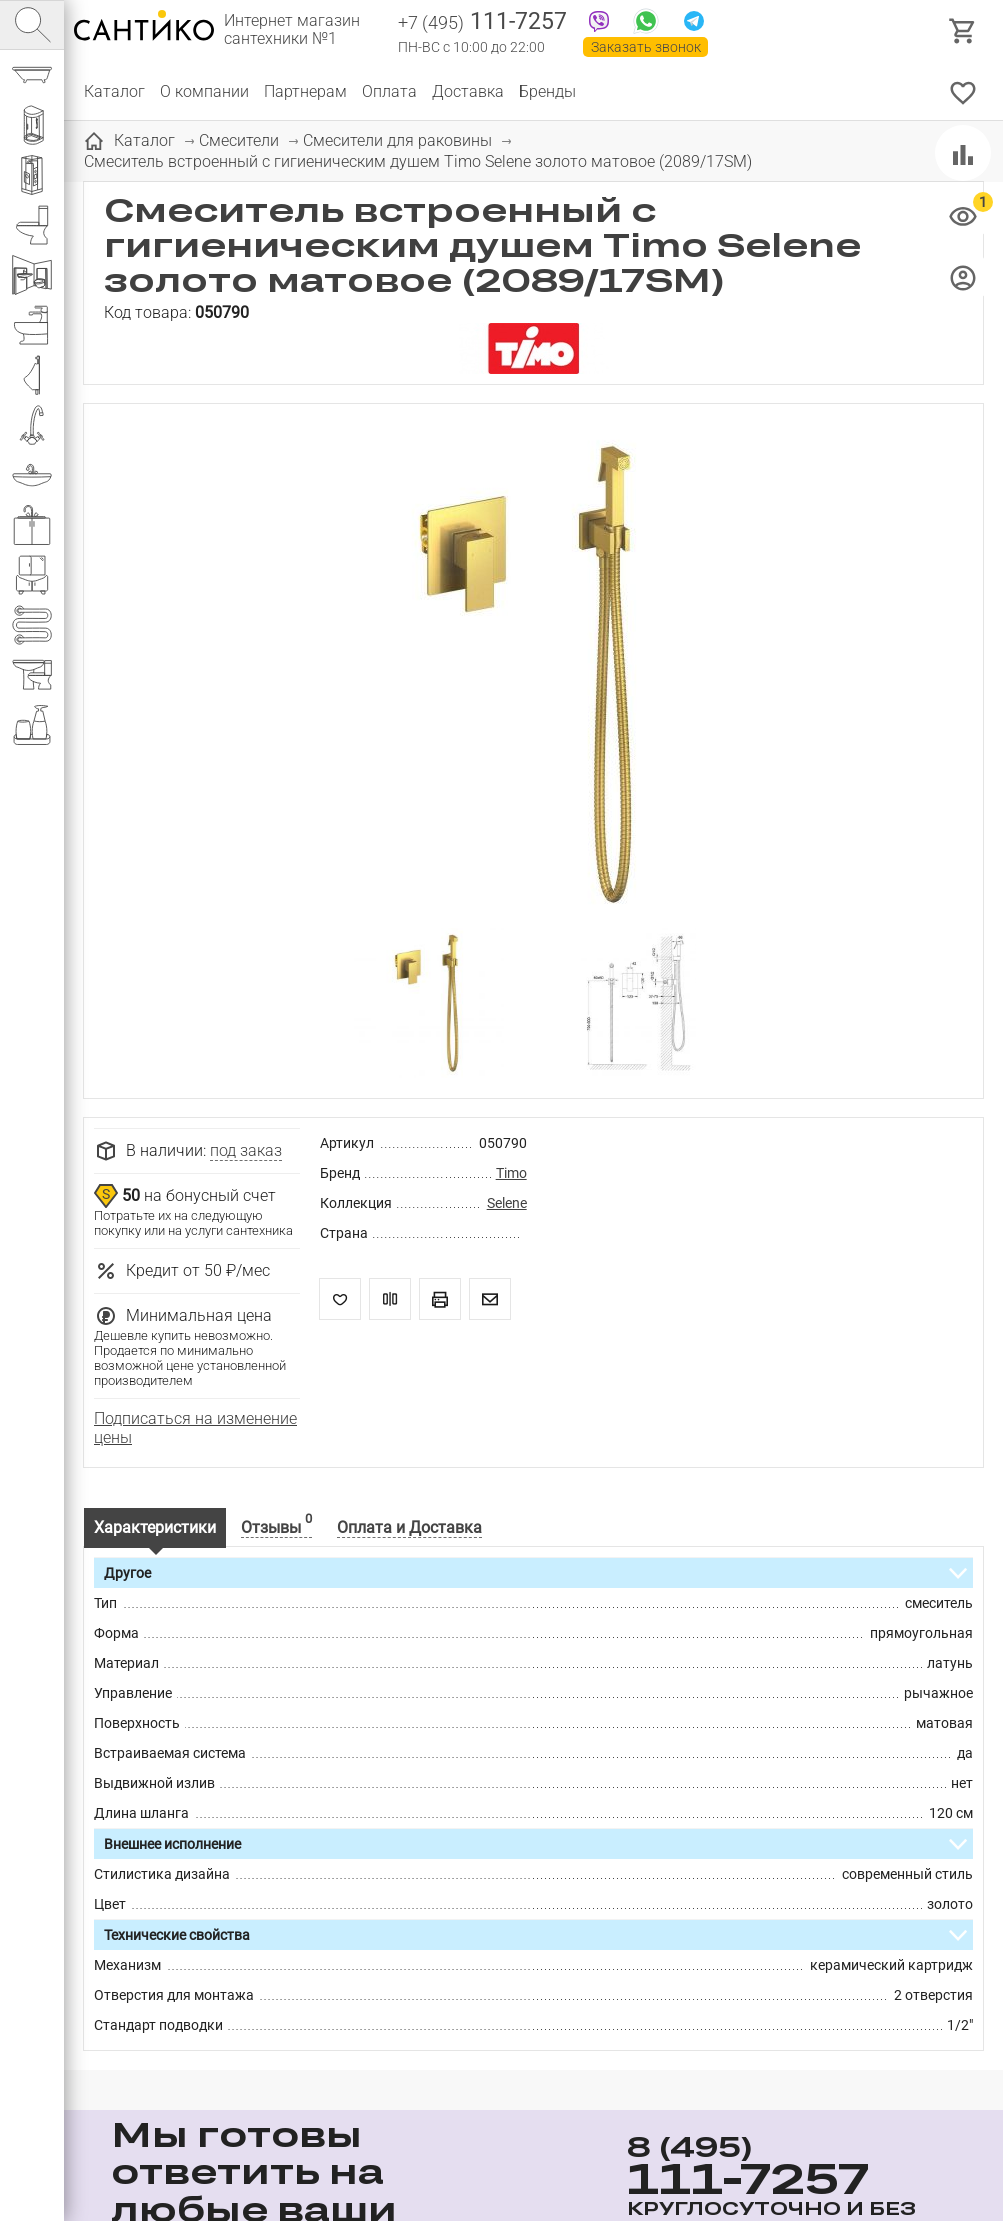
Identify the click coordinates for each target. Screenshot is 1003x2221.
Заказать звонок (646, 47)
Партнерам (305, 91)
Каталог (114, 91)
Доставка (468, 91)
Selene (507, 1203)
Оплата (389, 91)
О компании (204, 91)
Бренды (547, 91)
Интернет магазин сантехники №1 (292, 30)
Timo (511, 1173)
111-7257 (482, 23)
